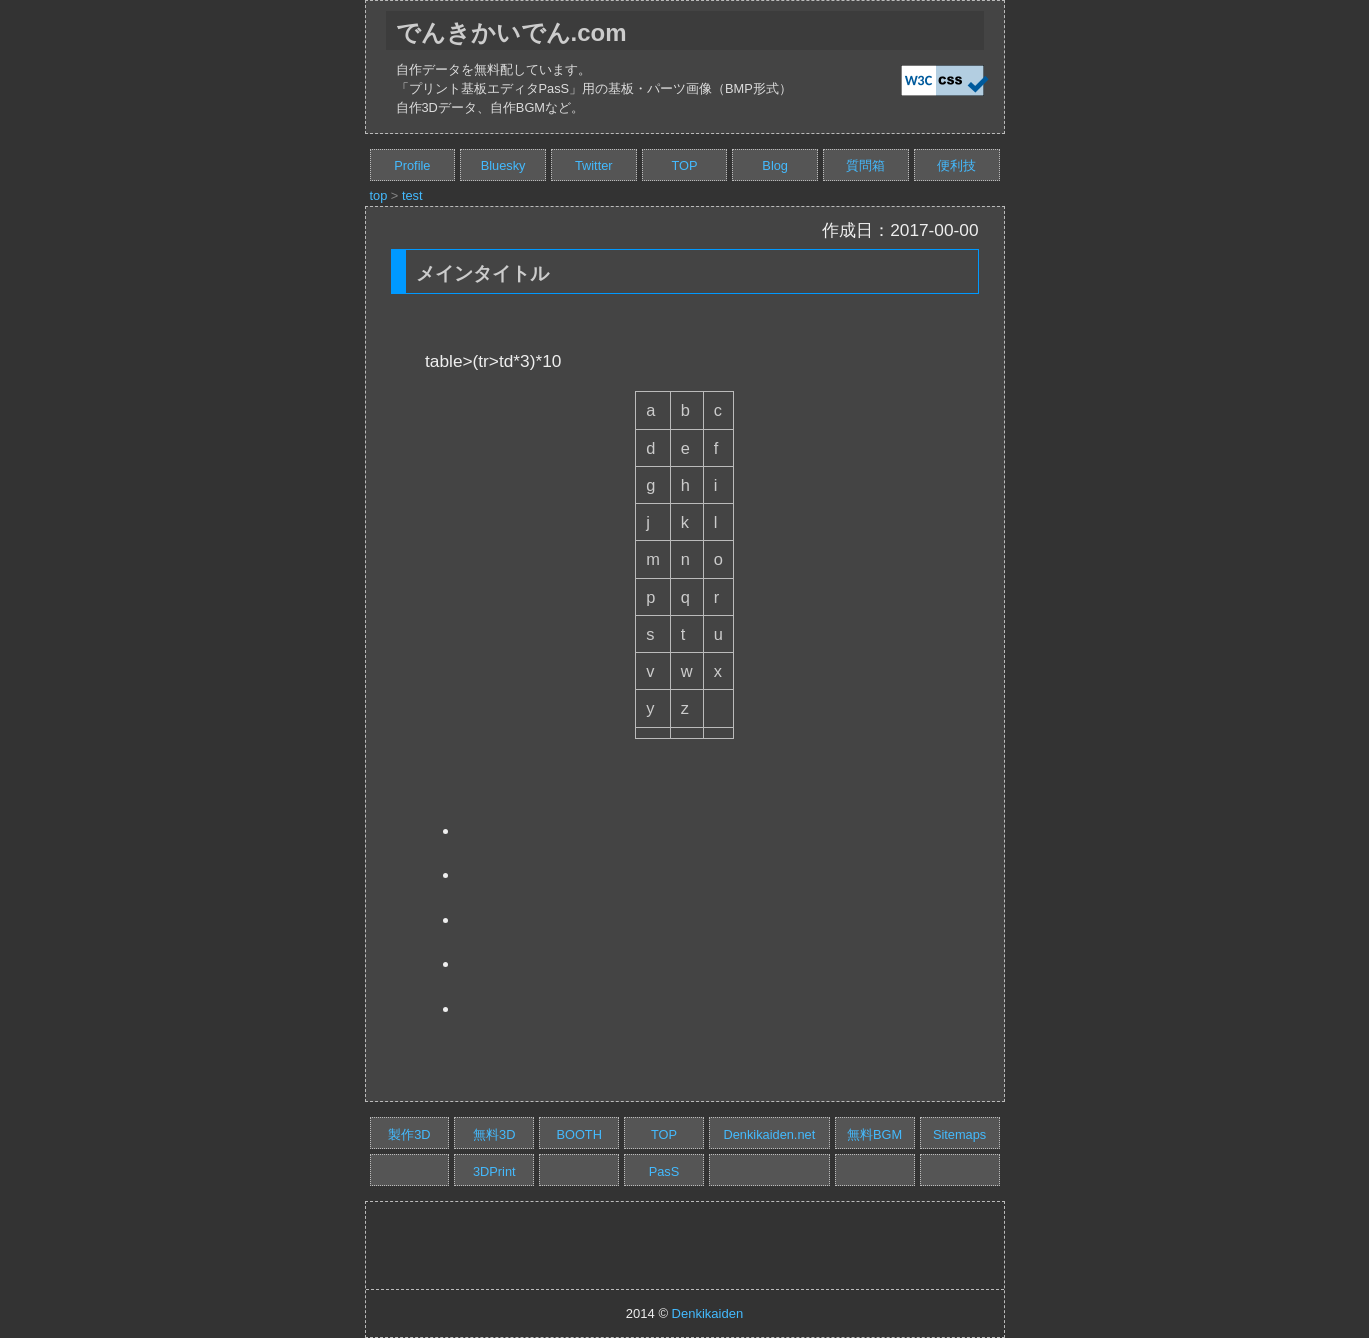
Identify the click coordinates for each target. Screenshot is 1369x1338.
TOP (684, 165)
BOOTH (579, 1134)
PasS (664, 1171)
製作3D (409, 1134)
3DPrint (494, 1171)
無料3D (494, 1134)
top (379, 195)
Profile (412, 165)
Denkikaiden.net (769, 1134)
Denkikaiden (708, 1313)
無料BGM (874, 1134)
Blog (775, 165)
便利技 (956, 165)
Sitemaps (959, 1134)
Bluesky (503, 165)
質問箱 (865, 165)
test (412, 195)
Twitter (594, 165)
